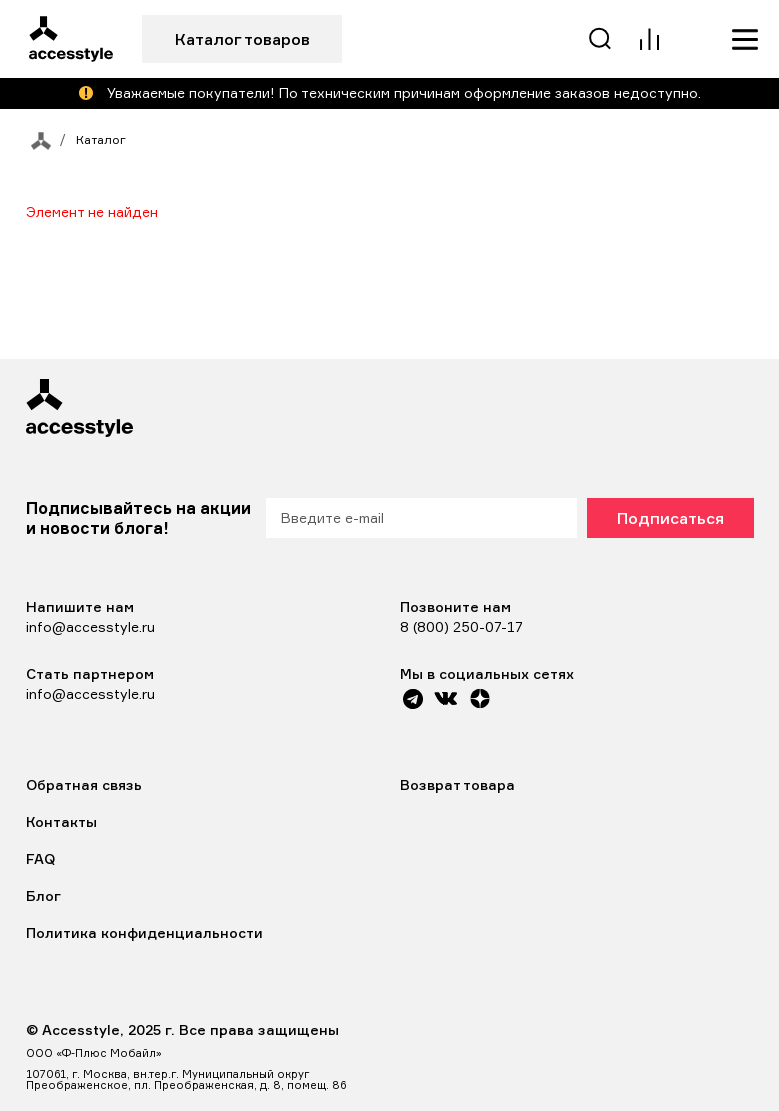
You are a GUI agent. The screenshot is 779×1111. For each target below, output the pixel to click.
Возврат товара (457, 784)
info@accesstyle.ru (90, 626)
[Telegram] (414, 699)
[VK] (445, 699)
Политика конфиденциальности (144, 932)
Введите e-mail (332, 517)
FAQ (40, 858)
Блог (43, 895)
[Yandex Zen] (480, 699)
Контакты (61, 821)
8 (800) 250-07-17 (461, 626)
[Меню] (745, 39)
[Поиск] (601, 39)
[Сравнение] (649, 39)
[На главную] (36, 140)
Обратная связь (84, 784)
